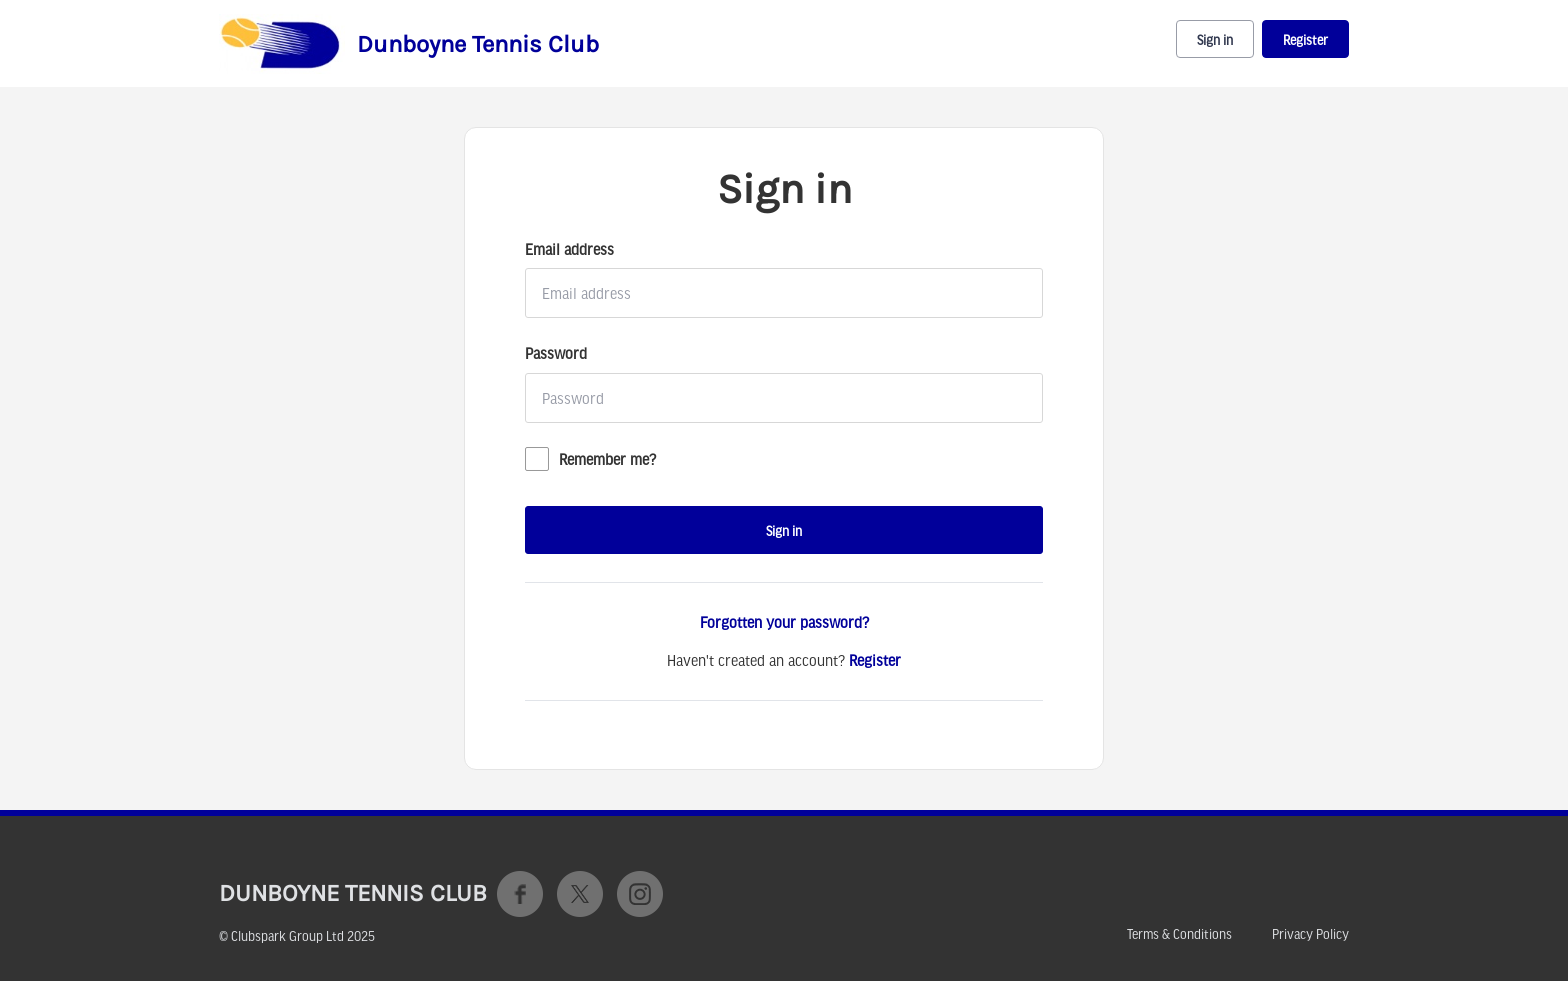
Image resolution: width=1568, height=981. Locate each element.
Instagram (640, 894)
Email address (569, 249)
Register (1305, 40)
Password (556, 353)
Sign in (1215, 40)
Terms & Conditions (1179, 934)
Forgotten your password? (784, 622)
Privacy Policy (1310, 934)
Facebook (520, 894)
